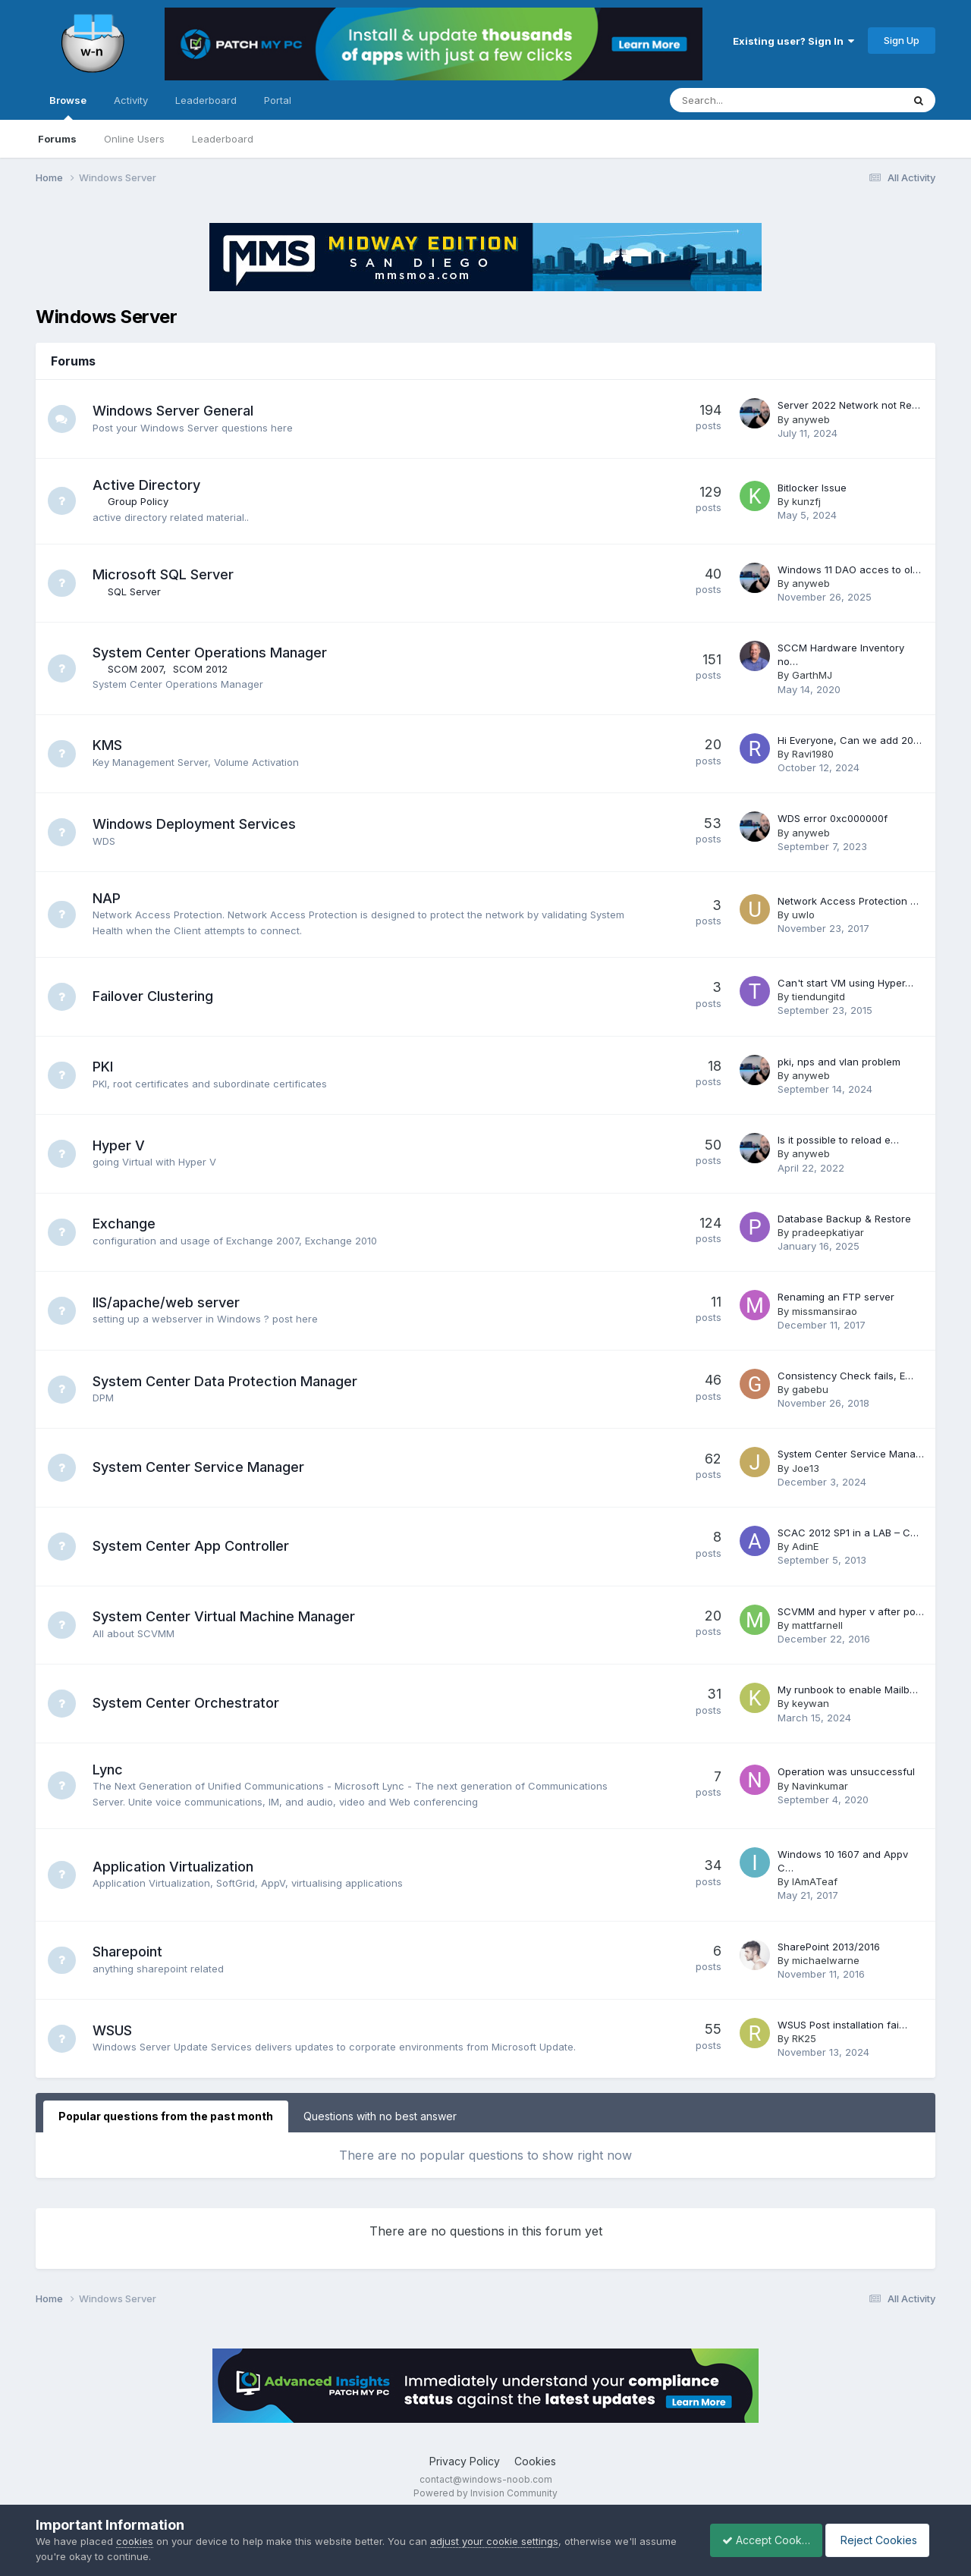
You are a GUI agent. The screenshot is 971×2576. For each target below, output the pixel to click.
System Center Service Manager (200, 1467)
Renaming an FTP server (836, 1297)
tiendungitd (818, 996)
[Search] (746, 100)
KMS (109, 745)
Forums (57, 139)
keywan (810, 1703)
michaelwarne (825, 1960)
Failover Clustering (155, 996)
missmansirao (824, 1311)
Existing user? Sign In (793, 41)
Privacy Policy (464, 2461)
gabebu (810, 1389)
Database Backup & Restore (844, 1219)
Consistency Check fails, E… (845, 1376)
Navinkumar (820, 1786)
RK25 (804, 2038)
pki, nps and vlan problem (839, 1062)
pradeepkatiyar (828, 1232)
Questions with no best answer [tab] (380, 2116)
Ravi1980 (813, 754)
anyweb (811, 419)
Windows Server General (175, 411)
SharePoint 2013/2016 (829, 1947)
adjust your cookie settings (494, 2541)
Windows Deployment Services (196, 824)
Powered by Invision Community (485, 2493)
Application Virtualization (175, 1867)
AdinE (805, 1546)
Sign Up (901, 40)
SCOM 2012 (202, 669)
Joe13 (805, 1468)
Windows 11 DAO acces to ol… (849, 569)
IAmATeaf (814, 1881)
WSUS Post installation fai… (842, 2025)
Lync (110, 1769)
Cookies (535, 2461)
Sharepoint (130, 1951)
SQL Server (136, 591)
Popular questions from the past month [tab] (165, 2116)
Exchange (126, 1224)
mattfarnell (817, 1625)
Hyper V (121, 1145)
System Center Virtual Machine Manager (226, 1616)
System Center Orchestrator (188, 1703)
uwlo (803, 914)
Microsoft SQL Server (165, 574)
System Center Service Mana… (851, 1454)
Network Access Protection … (848, 901)
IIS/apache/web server (168, 1302)
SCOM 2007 (137, 669)
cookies (134, 2541)
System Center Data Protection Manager (227, 1381)
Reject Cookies (879, 2540)
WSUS (114, 2030)
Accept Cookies (758, 2540)
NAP (109, 898)
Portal (277, 100)
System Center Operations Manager (212, 652)
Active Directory (149, 485)
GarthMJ (812, 675)
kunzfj (806, 501)
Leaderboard (222, 139)
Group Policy (140, 501)
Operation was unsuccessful (846, 1771)
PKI (105, 1067)
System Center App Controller (193, 1546)
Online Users (134, 139)
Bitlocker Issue (812, 488)
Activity (131, 100)
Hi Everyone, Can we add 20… (850, 740)
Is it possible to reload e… (838, 1140)
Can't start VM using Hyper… (845, 983)
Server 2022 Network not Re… (849, 405)
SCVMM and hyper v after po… (851, 1611)
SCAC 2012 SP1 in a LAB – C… (848, 1532)
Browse (67, 107)
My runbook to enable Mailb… (848, 1689)
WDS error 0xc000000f (833, 818)
